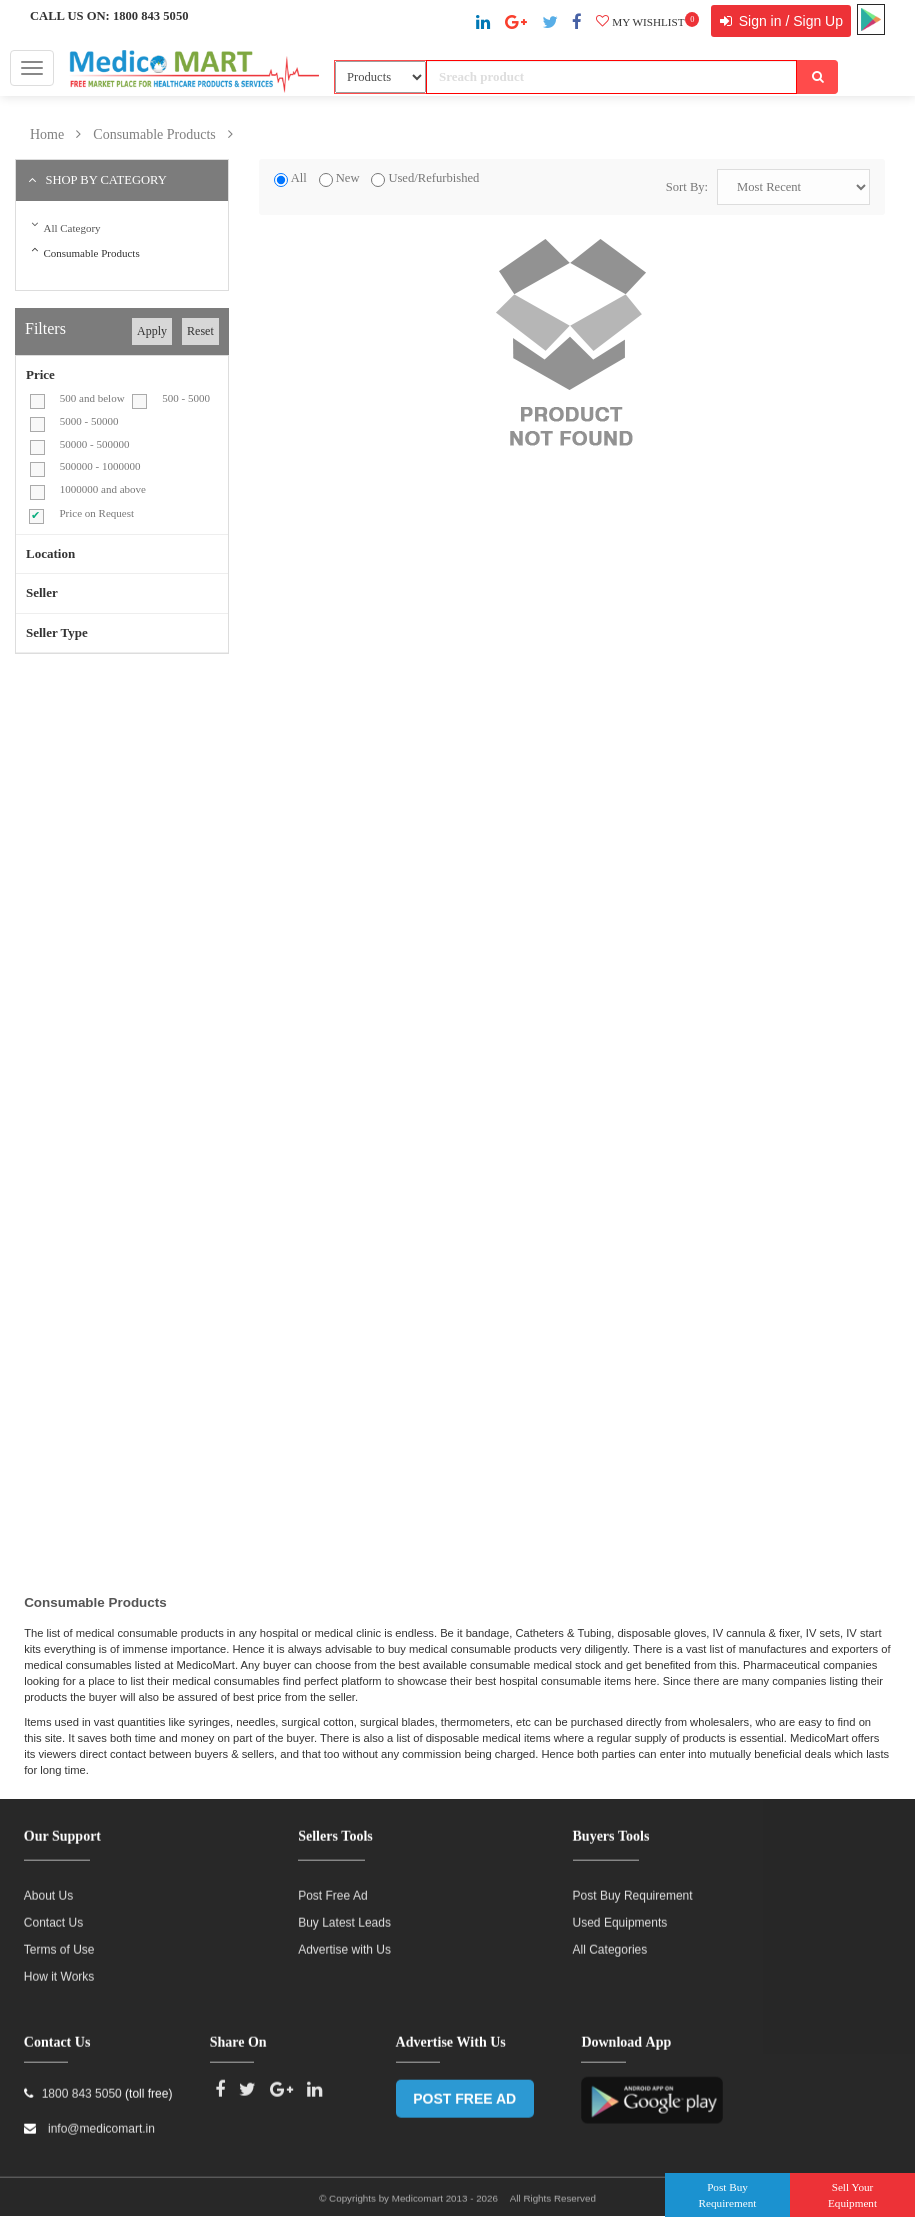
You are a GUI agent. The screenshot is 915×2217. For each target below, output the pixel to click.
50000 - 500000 (95, 444)
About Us (48, 1887)
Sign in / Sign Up (789, 21)
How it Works (59, 1968)
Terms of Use (59, 1941)
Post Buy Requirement (633, 1887)
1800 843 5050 (151, 16)
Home (47, 134)
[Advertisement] (183, 814)
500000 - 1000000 (100, 466)
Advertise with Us (344, 1941)
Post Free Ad (332, 1887)
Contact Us (53, 1914)
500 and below (92, 398)
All (299, 178)
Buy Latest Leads (344, 1914)
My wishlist (647, 22)
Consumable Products (154, 134)
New (348, 178)
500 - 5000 (186, 398)
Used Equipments (620, 1914)
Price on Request (96, 513)
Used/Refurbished (433, 178)
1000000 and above (103, 489)
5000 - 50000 (89, 421)
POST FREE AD (464, 2090)
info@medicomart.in (100, 2120)
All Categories (610, 1941)
